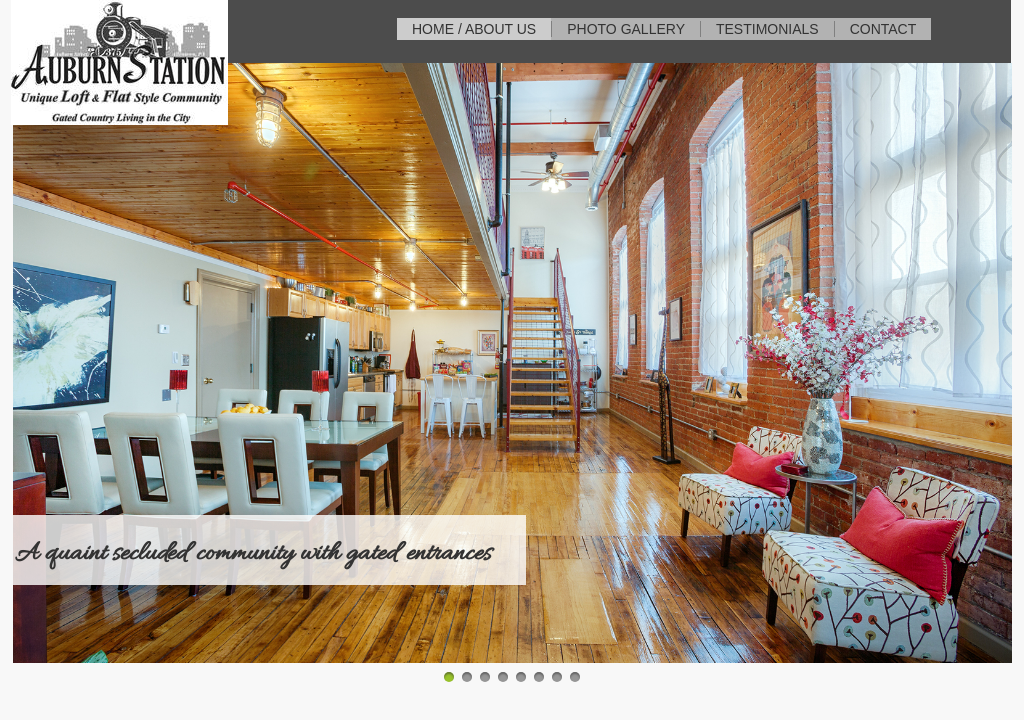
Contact (883, 29)
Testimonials (767, 29)
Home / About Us (474, 29)
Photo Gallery (626, 29)
